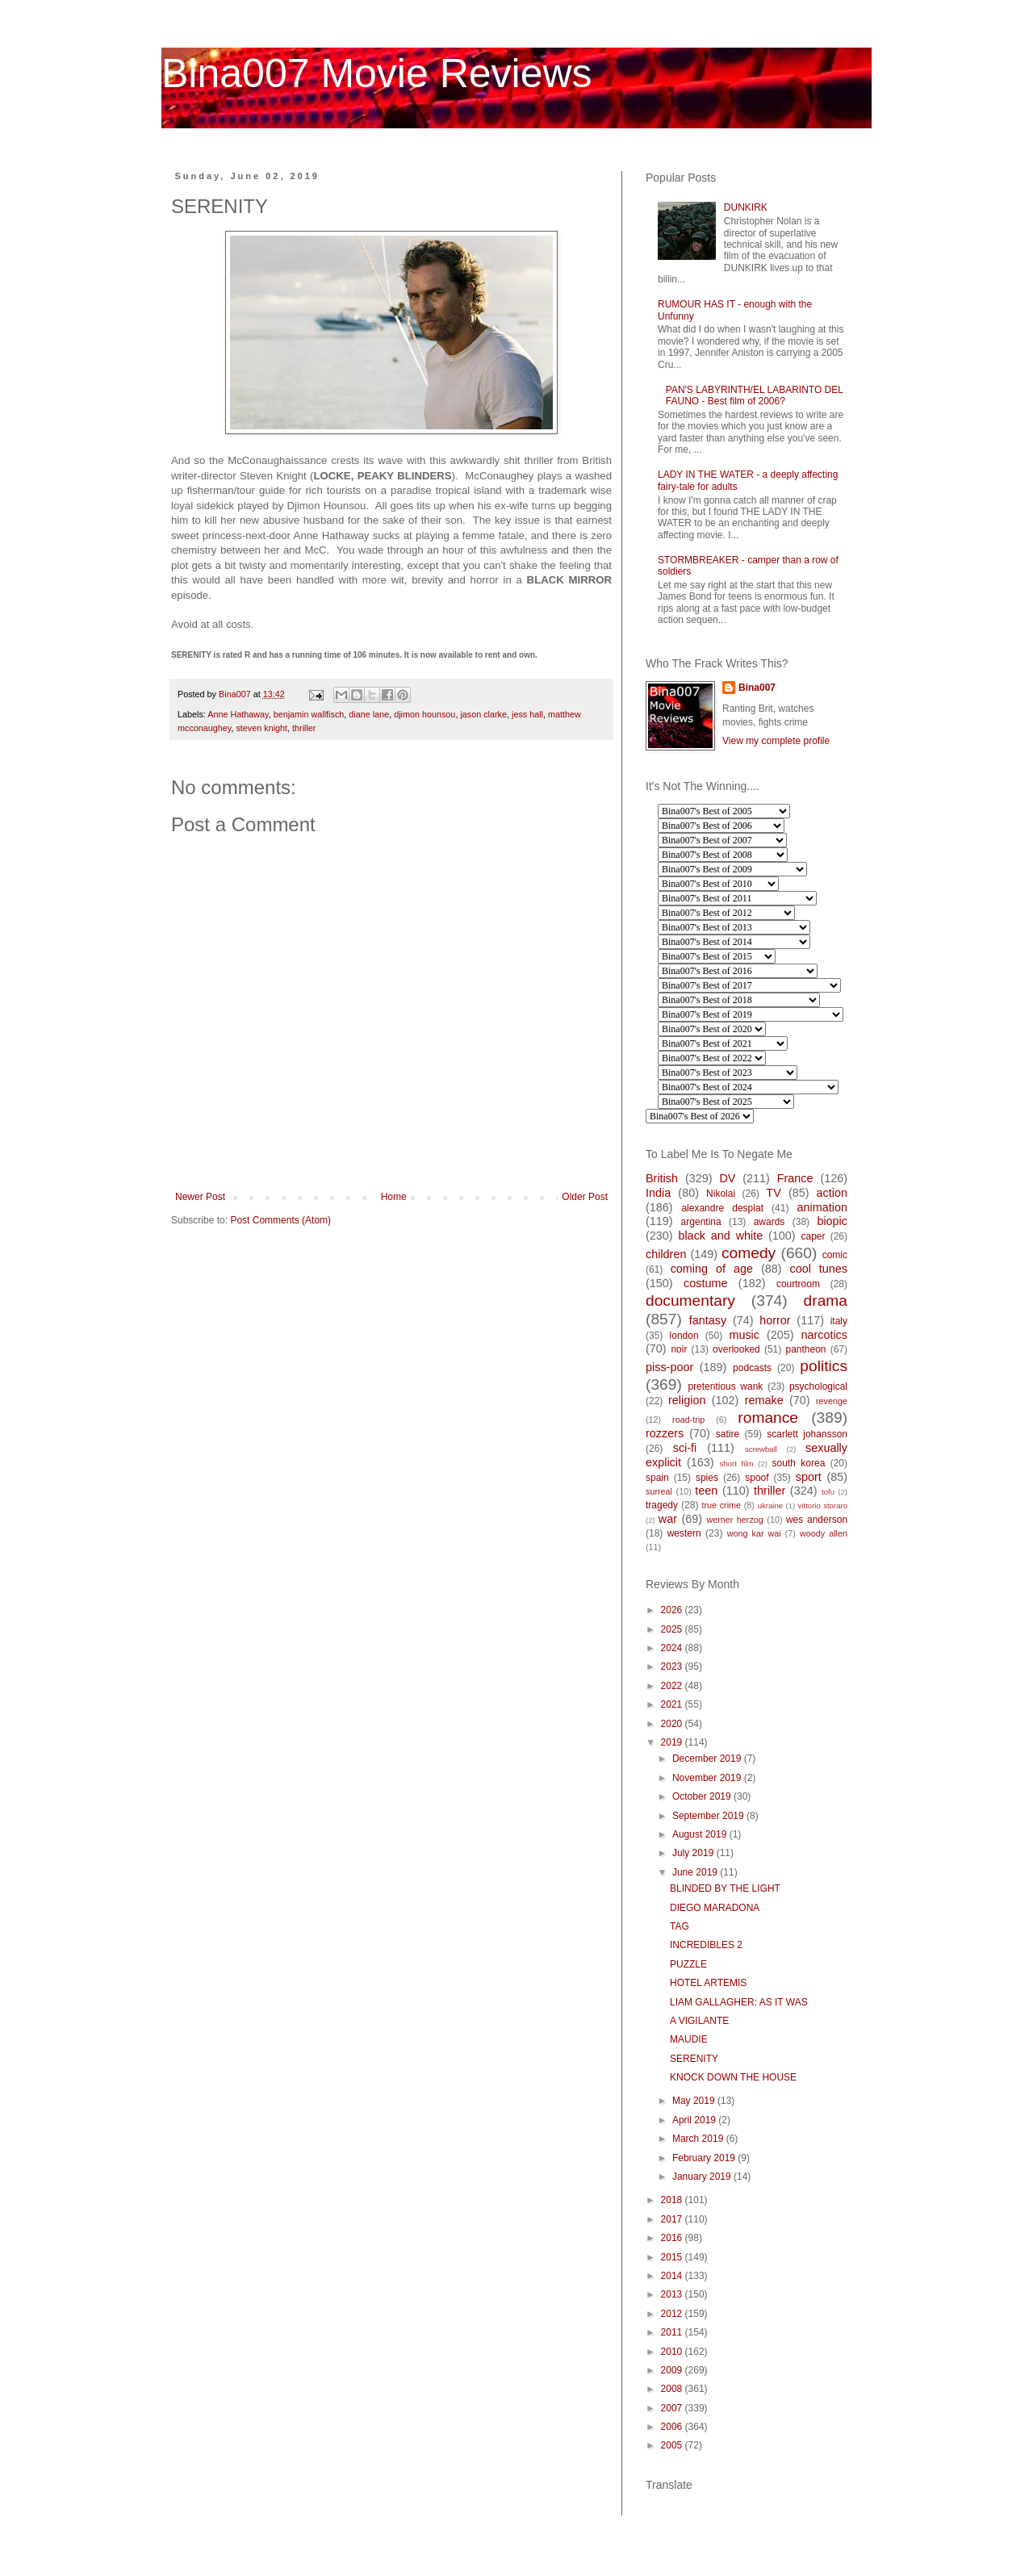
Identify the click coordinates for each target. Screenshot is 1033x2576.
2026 (673, 1610)
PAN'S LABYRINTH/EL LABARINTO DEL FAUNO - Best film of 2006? (754, 395)
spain (657, 1477)
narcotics (824, 1334)
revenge (831, 1401)
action (832, 1192)
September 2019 (709, 1815)
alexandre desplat (722, 1208)
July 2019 (694, 1853)
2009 (673, 2370)
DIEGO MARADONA (714, 1907)
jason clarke (483, 714)
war (668, 1518)
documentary (690, 1300)
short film (737, 1463)
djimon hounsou (424, 714)
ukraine (770, 1505)
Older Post (585, 1196)
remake (764, 1400)
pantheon (805, 1349)
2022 (673, 1686)
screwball (761, 1449)
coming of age (712, 1268)
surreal (659, 1491)
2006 (673, 2426)
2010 (673, 2351)
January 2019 (703, 2176)
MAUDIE (689, 2039)
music (744, 1334)
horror (774, 1320)
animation (822, 1207)
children (666, 1254)
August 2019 (701, 1834)
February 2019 (705, 2158)
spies (707, 1477)
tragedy (662, 1505)
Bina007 (757, 687)
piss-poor (669, 1367)
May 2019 (694, 2100)
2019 (673, 1742)
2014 (673, 2275)
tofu (828, 1491)
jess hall (527, 714)
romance (768, 1417)
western (684, 1533)
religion (686, 1400)
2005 (673, 2445)
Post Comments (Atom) (280, 1220)
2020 (673, 1723)
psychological (818, 1386)
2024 (673, 1648)
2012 (673, 2313)
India (658, 1192)
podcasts (752, 1368)
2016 (673, 2238)
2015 (673, 2257)
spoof (756, 1477)
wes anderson (816, 1519)
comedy (748, 1252)
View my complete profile (776, 740)
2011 (673, 2332)
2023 (673, 1666)
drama (825, 1300)
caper (813, 1236)
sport (809, 1476)
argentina (701, 1221)
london (684, 1335)
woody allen (823, 1533)
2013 (673, 2294)
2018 (673, 2200)
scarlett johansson (807, 1434)
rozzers (665, 1433)
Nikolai (720, 1193)
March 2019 (699, 2138)
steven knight (261, 728)
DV (727, 1178)
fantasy (707, 1320)
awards (769, 1221)
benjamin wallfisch (309, 714)
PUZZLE (688, 1964)
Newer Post (200, 1196)
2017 (673, 2219)
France (795, 1178)
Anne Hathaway (237, 714)
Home (394, 1196)
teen (706, 1490)
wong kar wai (754, 1533)
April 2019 (695, 2120)
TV (773, 1192)
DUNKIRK (745, 207)
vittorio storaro (822, 1505)
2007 (673, 2408)
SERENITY (694, 2058)
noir (679, 1349)
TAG (679, 1926)
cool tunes (818, 1268)
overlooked (736, 1349)
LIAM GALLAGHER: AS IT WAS (739, 2002)
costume (705, 1283)
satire (727, 1434)
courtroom (798, 1284)
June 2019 (696, 1872)
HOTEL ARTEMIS (708, 1982)
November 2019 (708, 1778)
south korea (799, 1463)
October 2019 (703, 1796)
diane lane (369, 714)
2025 (673, 1629)
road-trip (688, 1419)
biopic (832, 1221)
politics (823, 1365)
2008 (673, 2388)
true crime (721, 1505)
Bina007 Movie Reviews (376, 73)
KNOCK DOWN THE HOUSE (733, 2077)
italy (838, 1321)
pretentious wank (725, 1386)
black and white (720, 1235)
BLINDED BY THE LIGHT (725, 1888)
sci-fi (685, 1447)
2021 (673, 1704)
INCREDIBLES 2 (706, 1945)
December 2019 (708, 1758)
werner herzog (734, 1519)
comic (834, 1255)
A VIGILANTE (699, 2020)
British (662, 1178)
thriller (304, 728)
